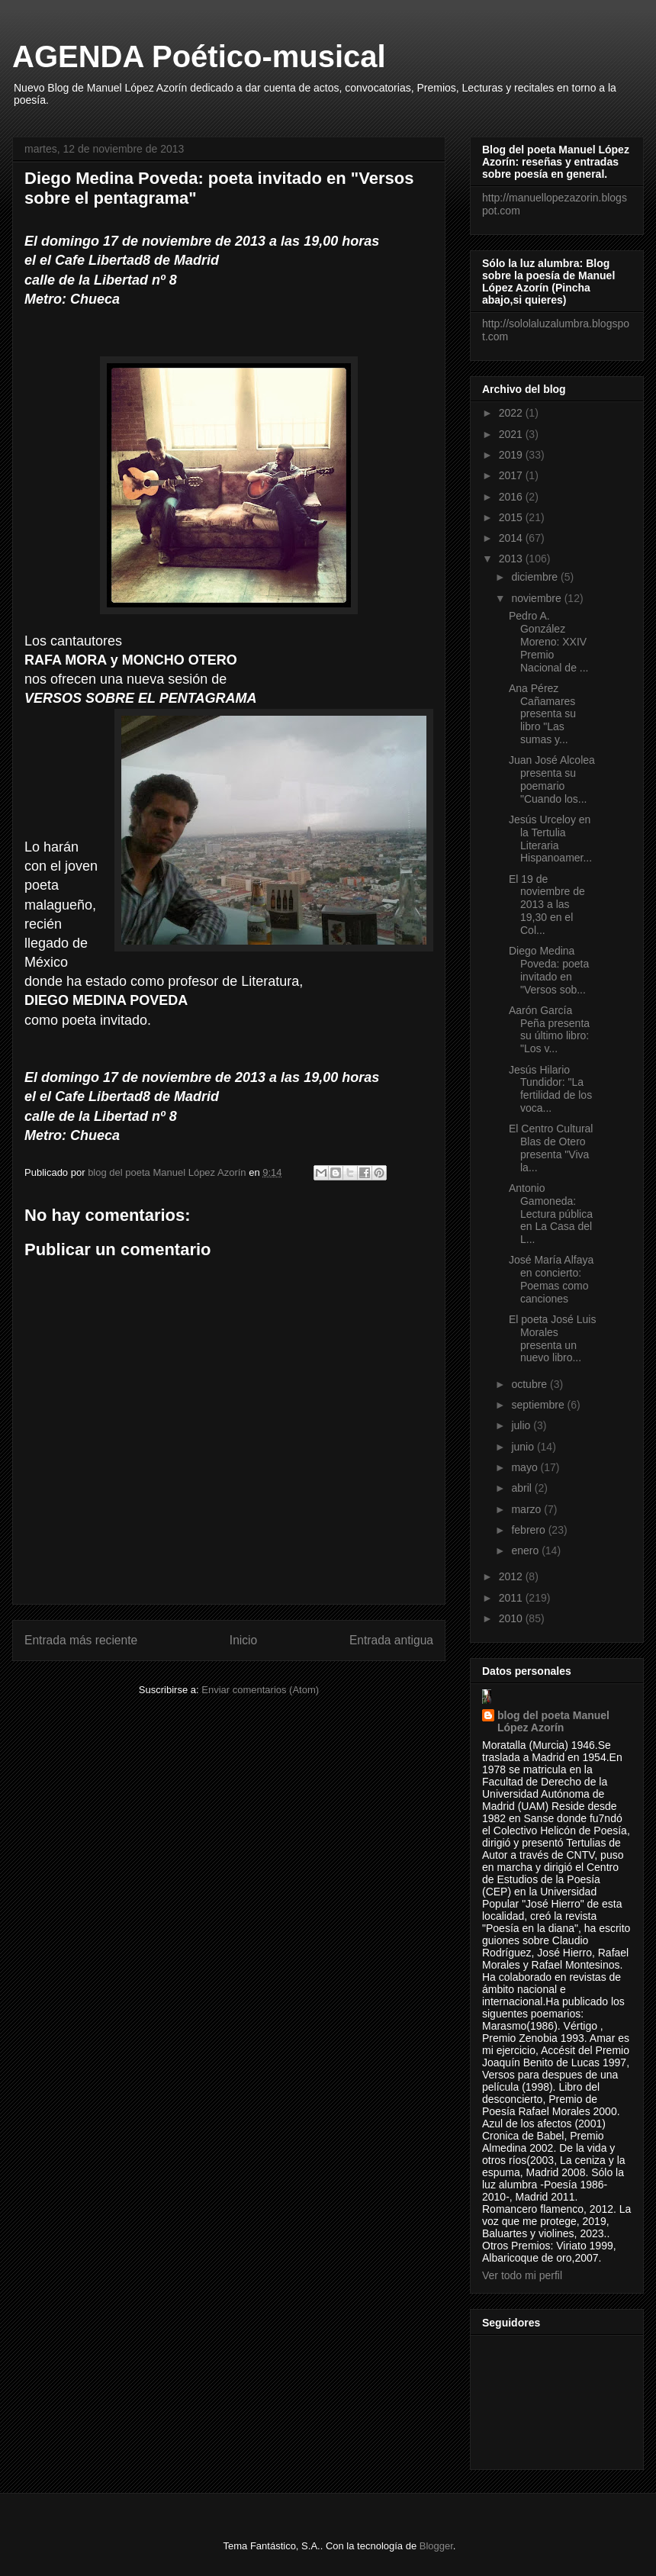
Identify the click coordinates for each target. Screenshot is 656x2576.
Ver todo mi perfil (522, 2275)
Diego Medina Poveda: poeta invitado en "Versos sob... (549, 970)
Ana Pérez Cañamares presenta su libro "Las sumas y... (542, 713)
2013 (512, 558)
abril (522, 1488)
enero (526, 1550)
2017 (512, 475)
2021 (512, 434)
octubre (530, 1384)
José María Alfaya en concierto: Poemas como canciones (551, 1279)
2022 (512, 413)
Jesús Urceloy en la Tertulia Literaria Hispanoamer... (550, 838)
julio (522, 1425)
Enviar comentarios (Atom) (260, 1689)
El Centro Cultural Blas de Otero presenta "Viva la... (551, 1147)
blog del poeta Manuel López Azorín (553, 1721)
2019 (512, 455)
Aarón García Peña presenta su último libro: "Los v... (549, 1029)
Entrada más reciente (80, 1640)
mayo (525, 1467)
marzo (527, 1509)
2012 (512, 1576)
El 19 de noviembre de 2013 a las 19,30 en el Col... (547, 904)
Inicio (243, 1640)
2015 (512, 517)
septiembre (539, 1405)
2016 (512, 497)
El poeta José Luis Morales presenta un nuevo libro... (552, 1338)
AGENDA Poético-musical (199, 56)
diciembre (536, 577)
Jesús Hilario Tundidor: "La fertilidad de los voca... (550, 1089)
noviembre (537, 598)
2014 (512, 538)
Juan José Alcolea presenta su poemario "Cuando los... (552, 779)
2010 (512, 1618)
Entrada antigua (391, 1640)
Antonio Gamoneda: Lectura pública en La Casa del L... (551, 1213)
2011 (512, 1598)
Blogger (436, 2546)
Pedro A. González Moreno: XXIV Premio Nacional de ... (549, 641)
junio (523, 1447)
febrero (529, 1530)
